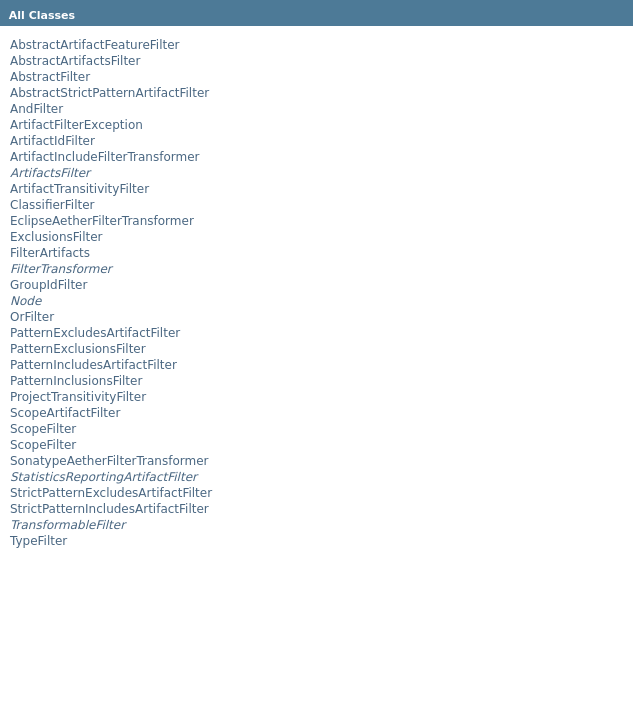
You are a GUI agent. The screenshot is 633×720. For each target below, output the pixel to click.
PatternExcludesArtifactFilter (95, 333)
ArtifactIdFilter (52, 141)
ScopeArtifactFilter (65, 413)
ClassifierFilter (52, 205)
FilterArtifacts (50, 253)
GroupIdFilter (48, 285)
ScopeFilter (43, 429)
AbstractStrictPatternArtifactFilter (109, 93)
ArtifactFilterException (76, 125)
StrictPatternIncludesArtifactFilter (109, 509)
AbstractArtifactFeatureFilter (95, 45)
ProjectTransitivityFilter (78, 397)
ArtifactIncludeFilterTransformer (104, 157)
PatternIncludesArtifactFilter (93, 365)
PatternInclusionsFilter (76, 381)
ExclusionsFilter (56, 237)
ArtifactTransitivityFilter (79, 189)
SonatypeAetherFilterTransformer (109, 461)
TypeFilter (38, 541)
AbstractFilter (50, 77)
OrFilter (32, 317)
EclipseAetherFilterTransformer (102, 221)
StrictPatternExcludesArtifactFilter (111, 493)
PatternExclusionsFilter (78, 349)
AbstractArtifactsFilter (75, 61)
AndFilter (36, 109)
